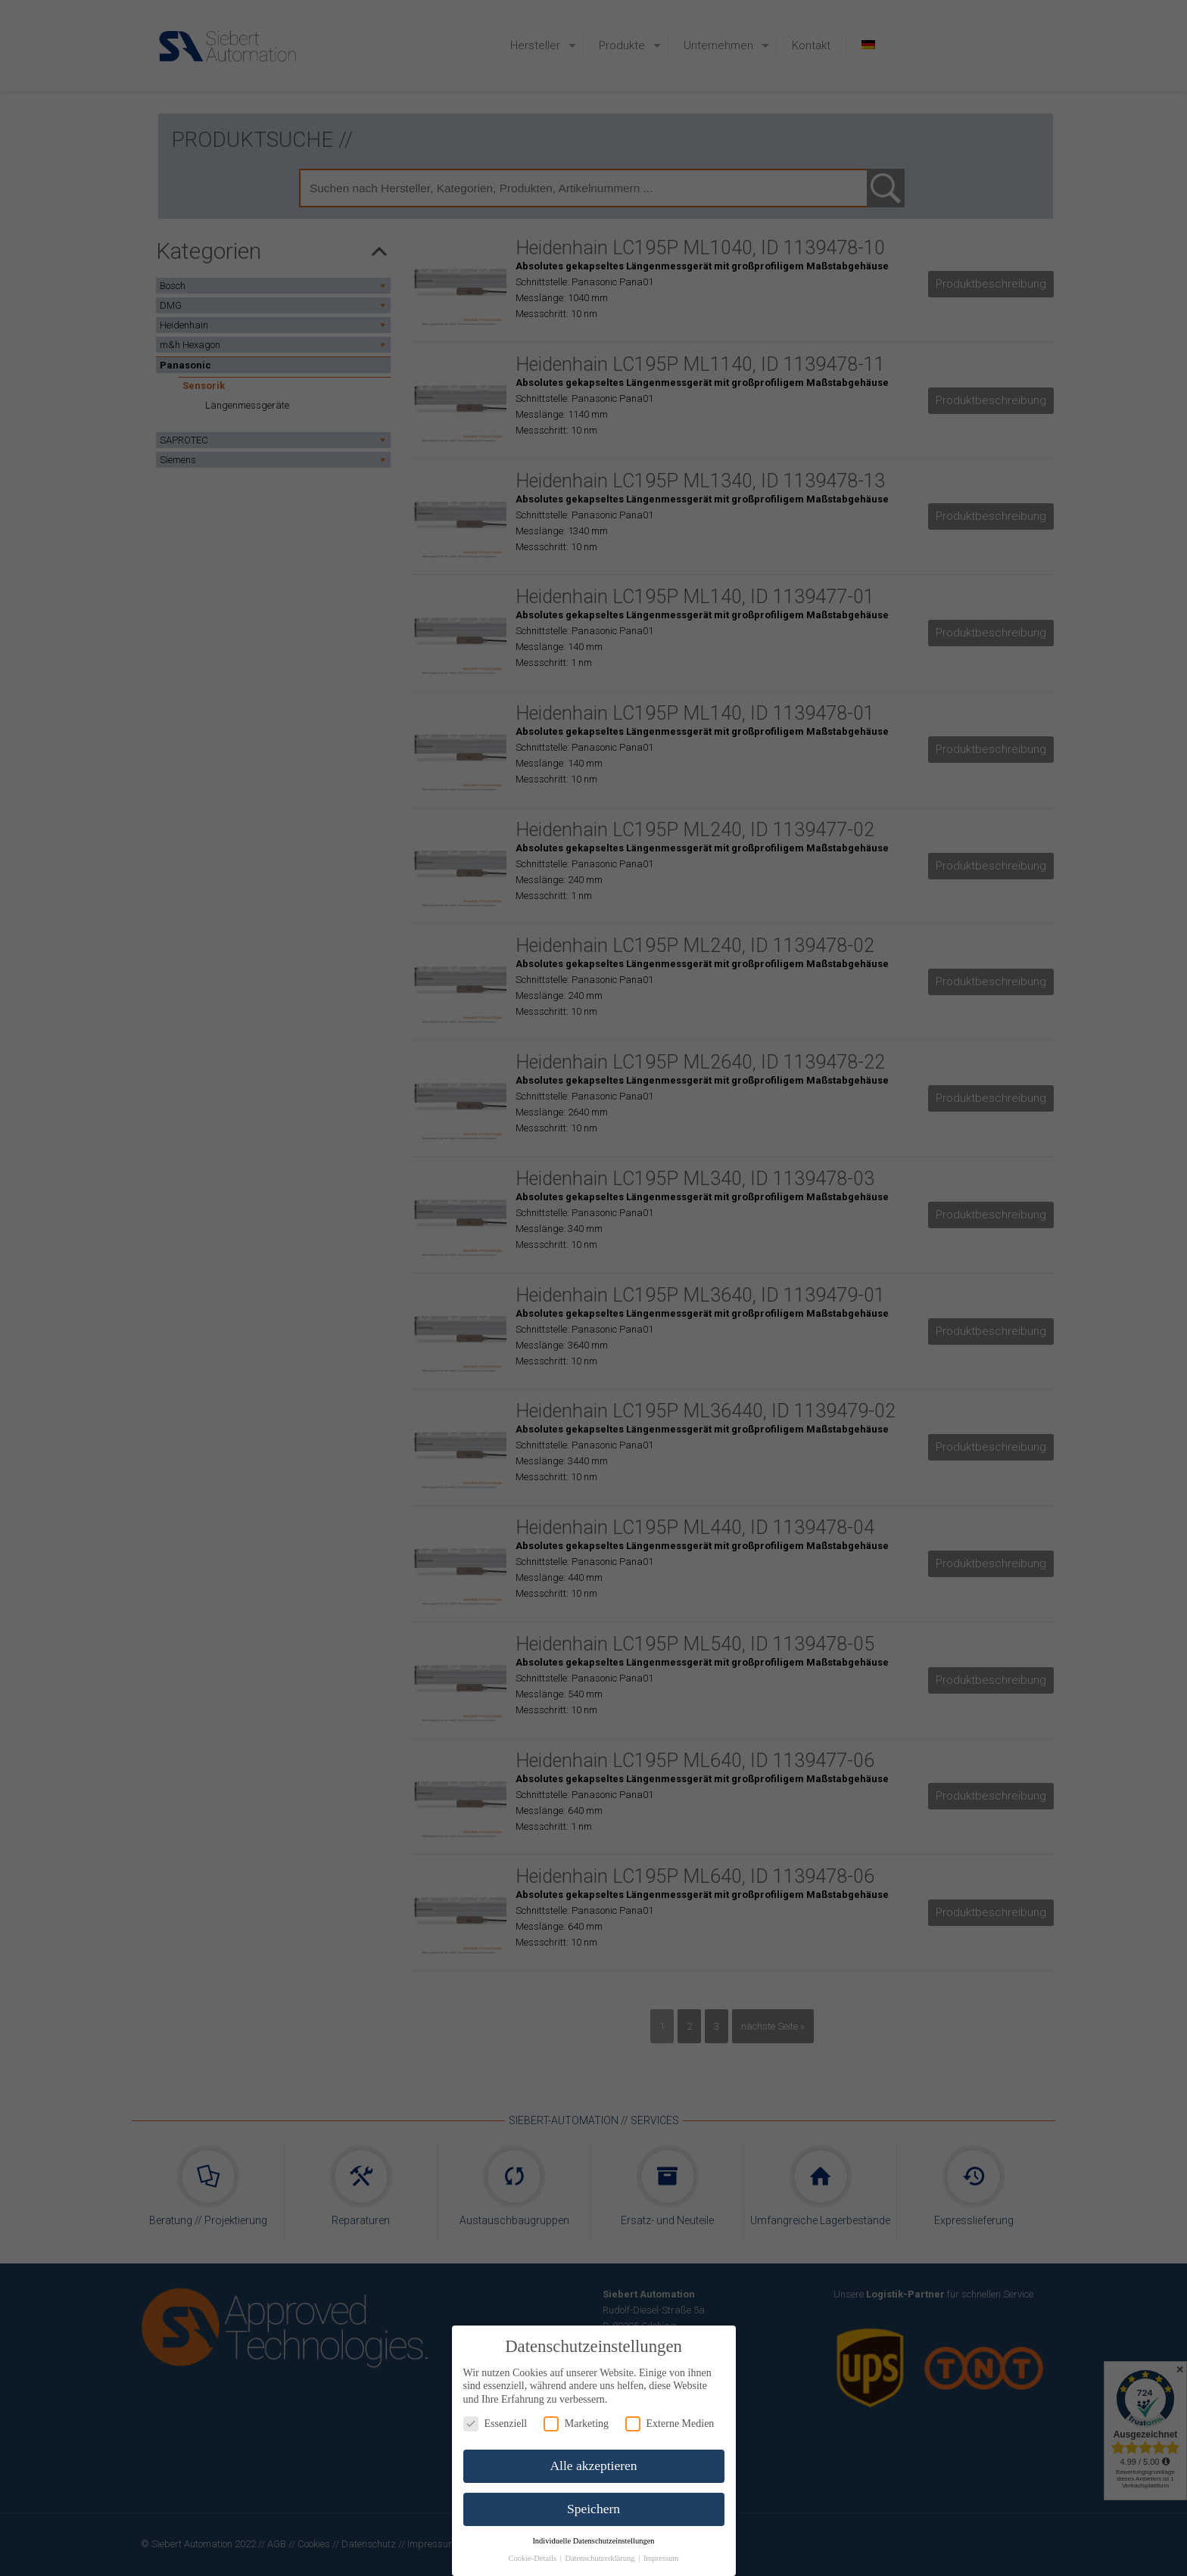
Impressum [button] (661, 2558)
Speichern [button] (593, 2508)
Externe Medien (670, 2423)
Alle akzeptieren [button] (593, 2465)
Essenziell (495, 2423)
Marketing (576, 2423)
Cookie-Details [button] (533, 2558)
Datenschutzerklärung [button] (601, 2558)
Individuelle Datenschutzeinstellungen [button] (593, 2541)
